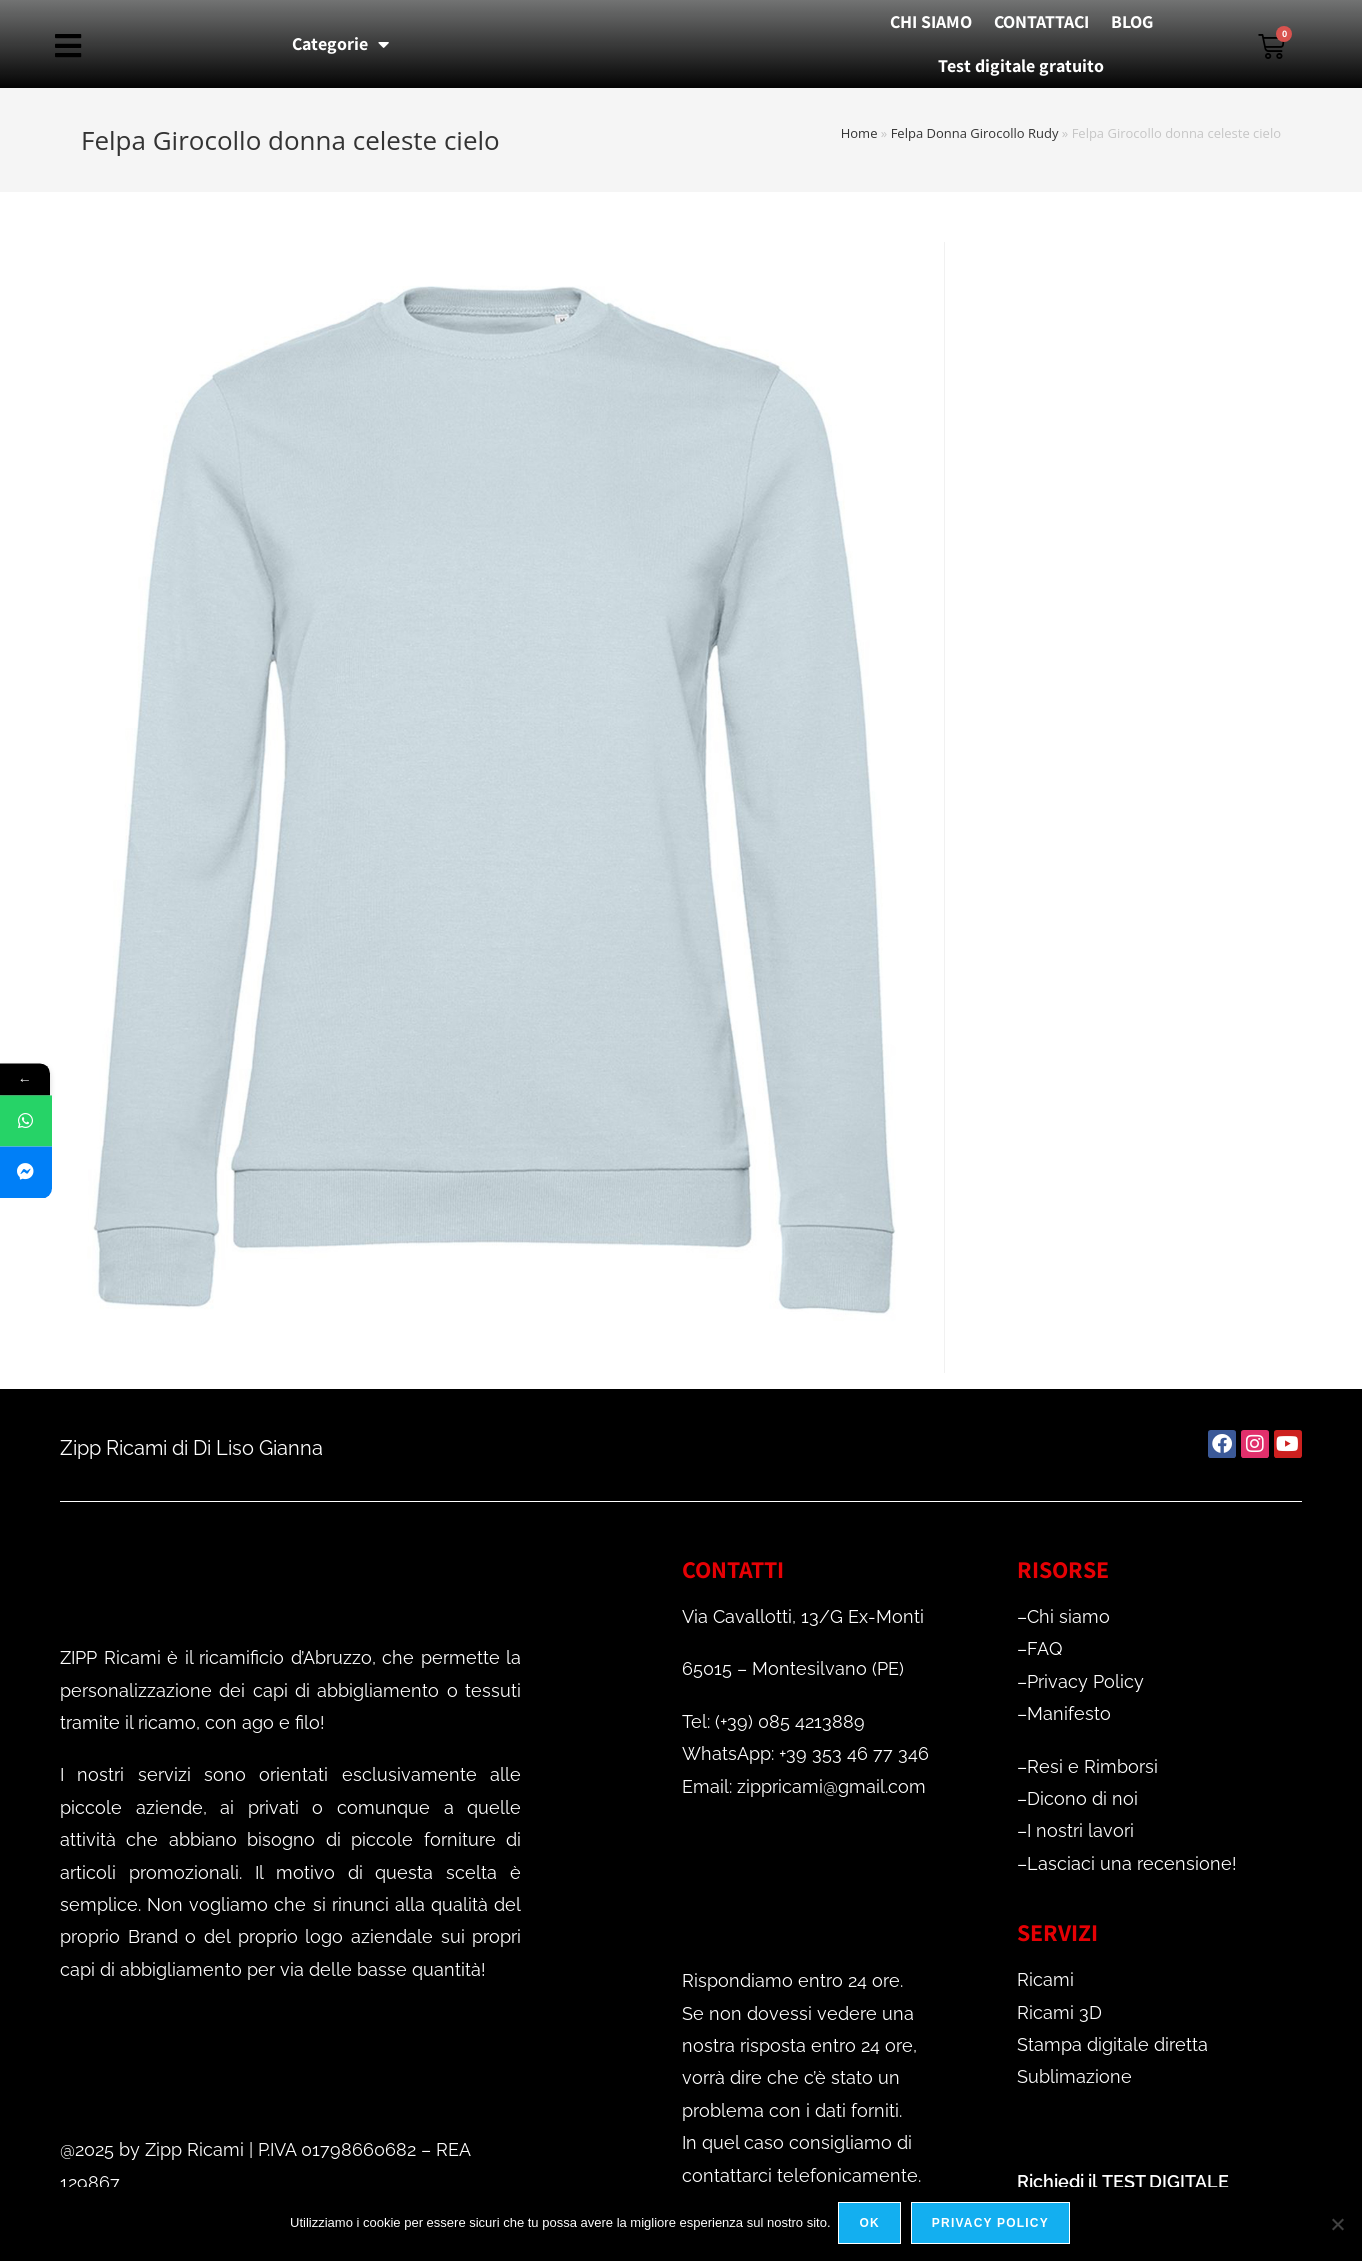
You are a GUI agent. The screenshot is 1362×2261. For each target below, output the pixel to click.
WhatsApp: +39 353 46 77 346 (805, 1753)
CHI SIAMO (931, 21)
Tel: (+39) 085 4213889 (773, 1721)
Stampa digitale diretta (1112, 2044)
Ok (872, 2225)
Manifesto (1069, 1713)
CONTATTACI (1041, 21)
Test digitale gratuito (1021, 65)
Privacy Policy (1085, 1681)
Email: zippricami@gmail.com (804, 1786)
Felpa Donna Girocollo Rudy (975, 133)
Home (859, 133)
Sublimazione (1074, 2076)
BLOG (1132, 21)
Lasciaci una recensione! (1132, 1863)
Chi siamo (1068, 1616)
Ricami (1045, 1979)
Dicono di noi (1082, 1798)
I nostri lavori (1080, 1830)
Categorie (340, 44)
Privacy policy (992, 2225)
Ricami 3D (1059, 2012)
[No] (1337, 2225)
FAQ (1044, 1648)
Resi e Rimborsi (1092, 1766)
